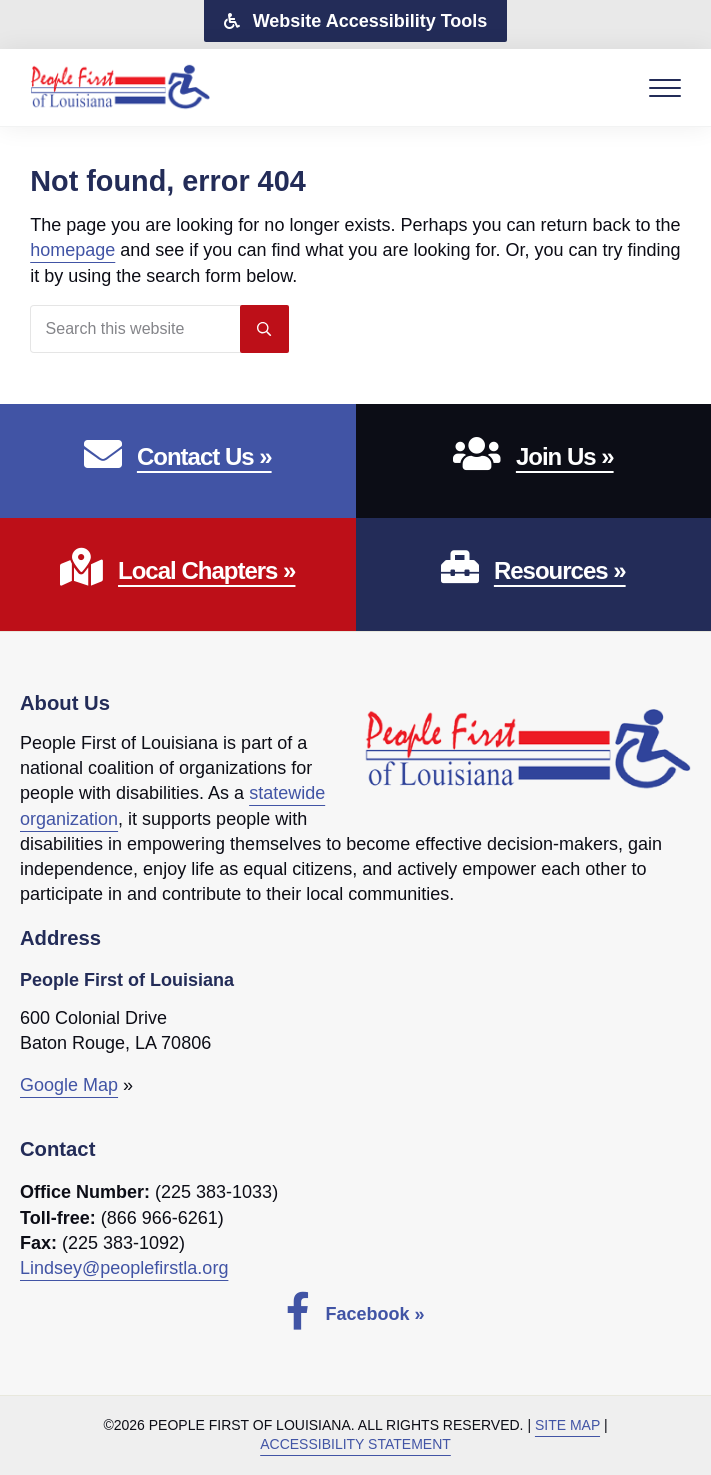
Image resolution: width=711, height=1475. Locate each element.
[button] (356, 21)
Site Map (567, 1425)
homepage (72, 250)
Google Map (69, 1085)
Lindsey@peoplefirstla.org (124, 1268)
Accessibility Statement (355, 1444)
